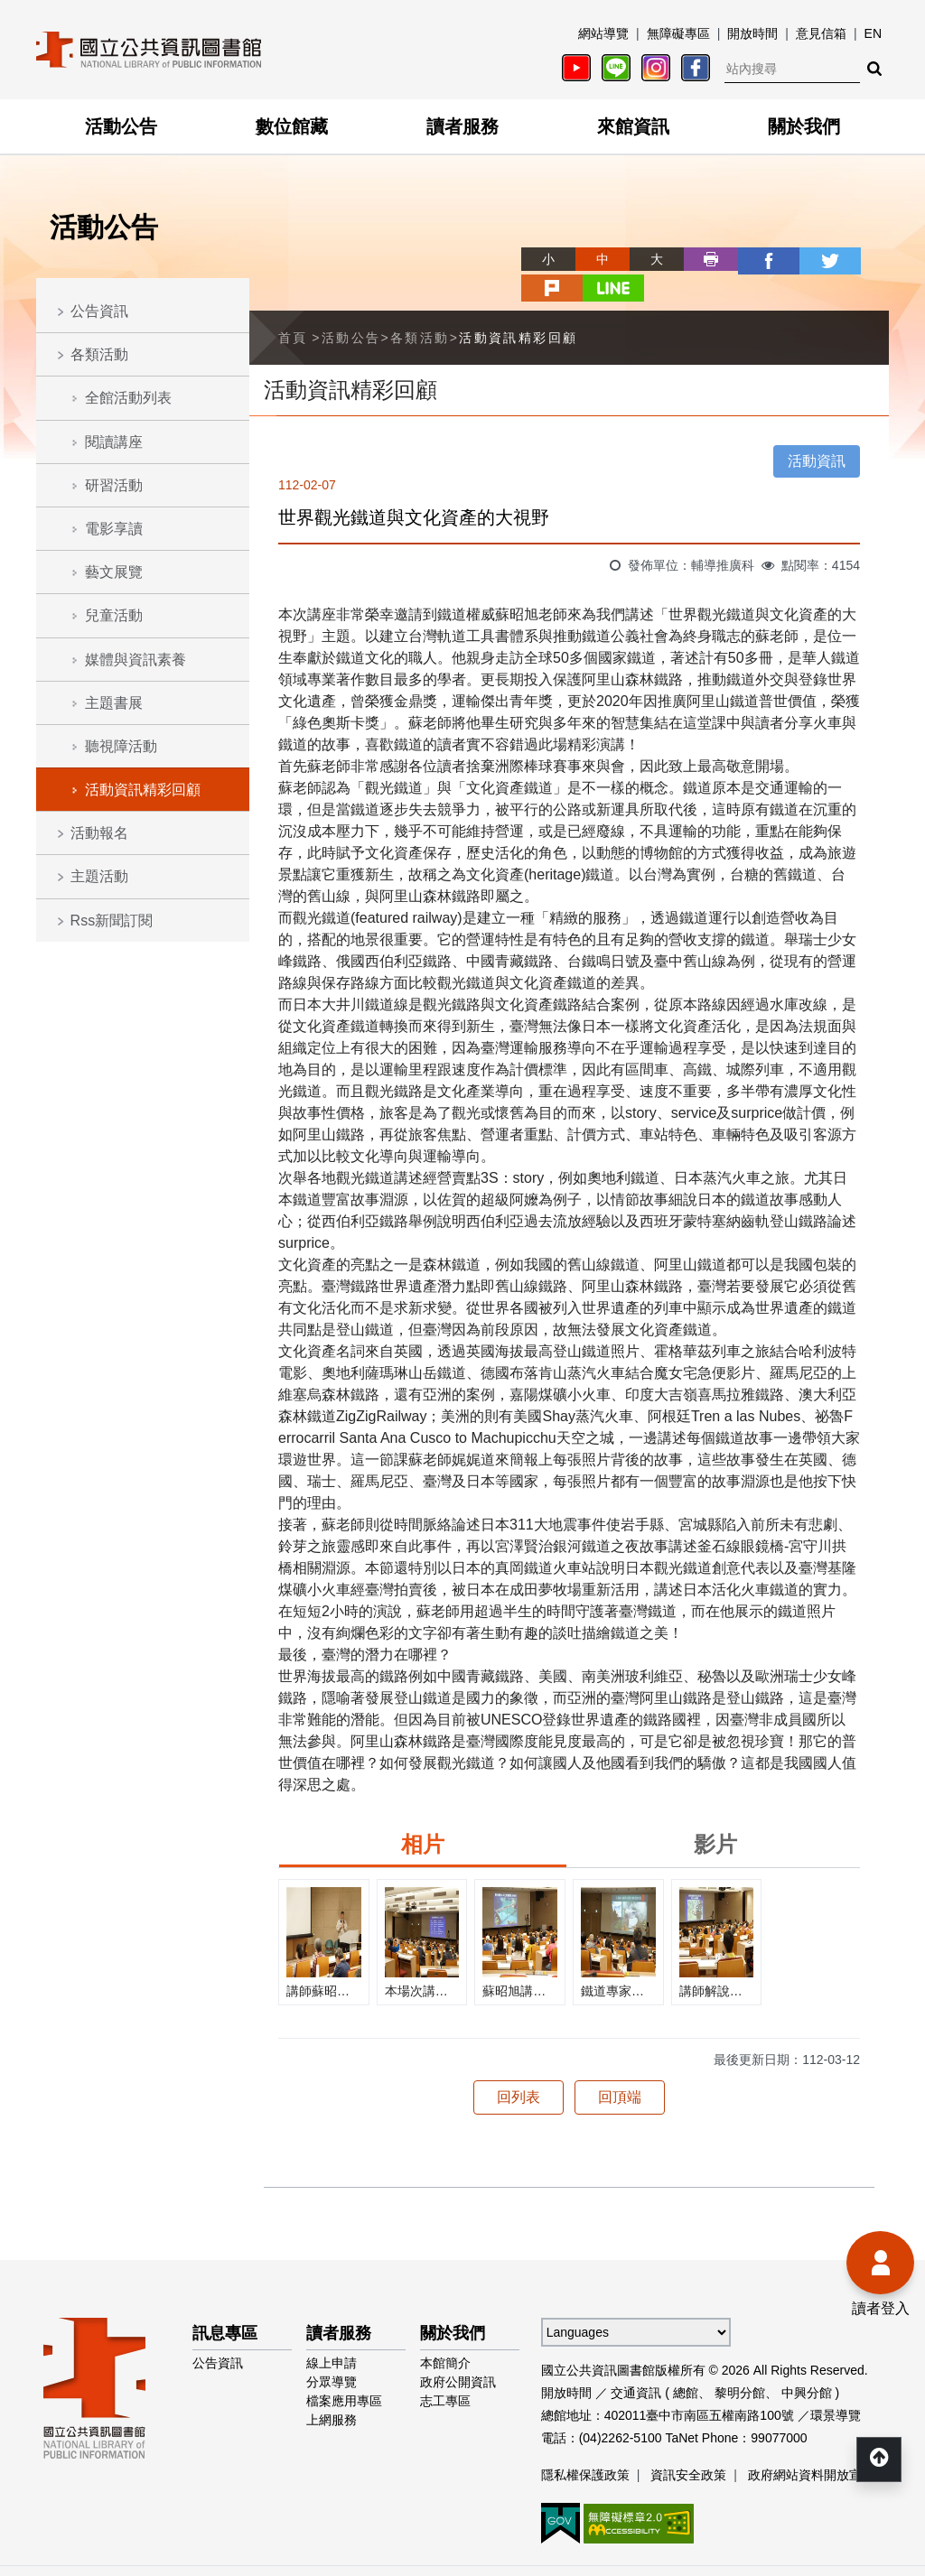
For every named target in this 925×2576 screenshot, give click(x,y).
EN (873, 33)
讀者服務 (462, 126)
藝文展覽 (114, 572)
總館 (685, 2363)
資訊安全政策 (688, 2445)
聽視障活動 (121, 746)
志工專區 (445, 2371)
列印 (645, 259)
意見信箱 (821, 33)
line (862, 259)
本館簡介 (445, 2333)
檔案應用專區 (344, 2371)
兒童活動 (114, 615)
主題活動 (99, 876)
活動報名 (99, 833)
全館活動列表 (128, 397)
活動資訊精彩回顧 (143, 789)
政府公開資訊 (458, 2352)
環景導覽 (835, 2385)
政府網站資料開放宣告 (811, 2445)
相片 (422, 1814)
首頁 (293, 307)
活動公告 (121, 126)
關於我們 (804, 126)
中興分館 (806, 2363)
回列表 (518, 2067)
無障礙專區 (678, 33)
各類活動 (99, 354)
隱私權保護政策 (585, 2445)
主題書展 (114, 703)
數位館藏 (292, 126)
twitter (753, 259)
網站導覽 (603, 33)
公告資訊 (99, 311)
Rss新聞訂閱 (112, 920)
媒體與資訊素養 (135, 659)
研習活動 (114, 485)
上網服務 (331, 2390)
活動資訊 (817, 431)
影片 (715, 1814)
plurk (807, 259)
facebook (699, 259)
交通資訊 (636, 2363)
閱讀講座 (114, 442)
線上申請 (331, 2333)
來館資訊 (633, 126)
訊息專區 (224, 2303)
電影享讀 (114, 528)
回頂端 (619, 2067)
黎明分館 (740, 2363)
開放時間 (752, 33)
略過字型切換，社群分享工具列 (462, 242)
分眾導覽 (331, 2352)
